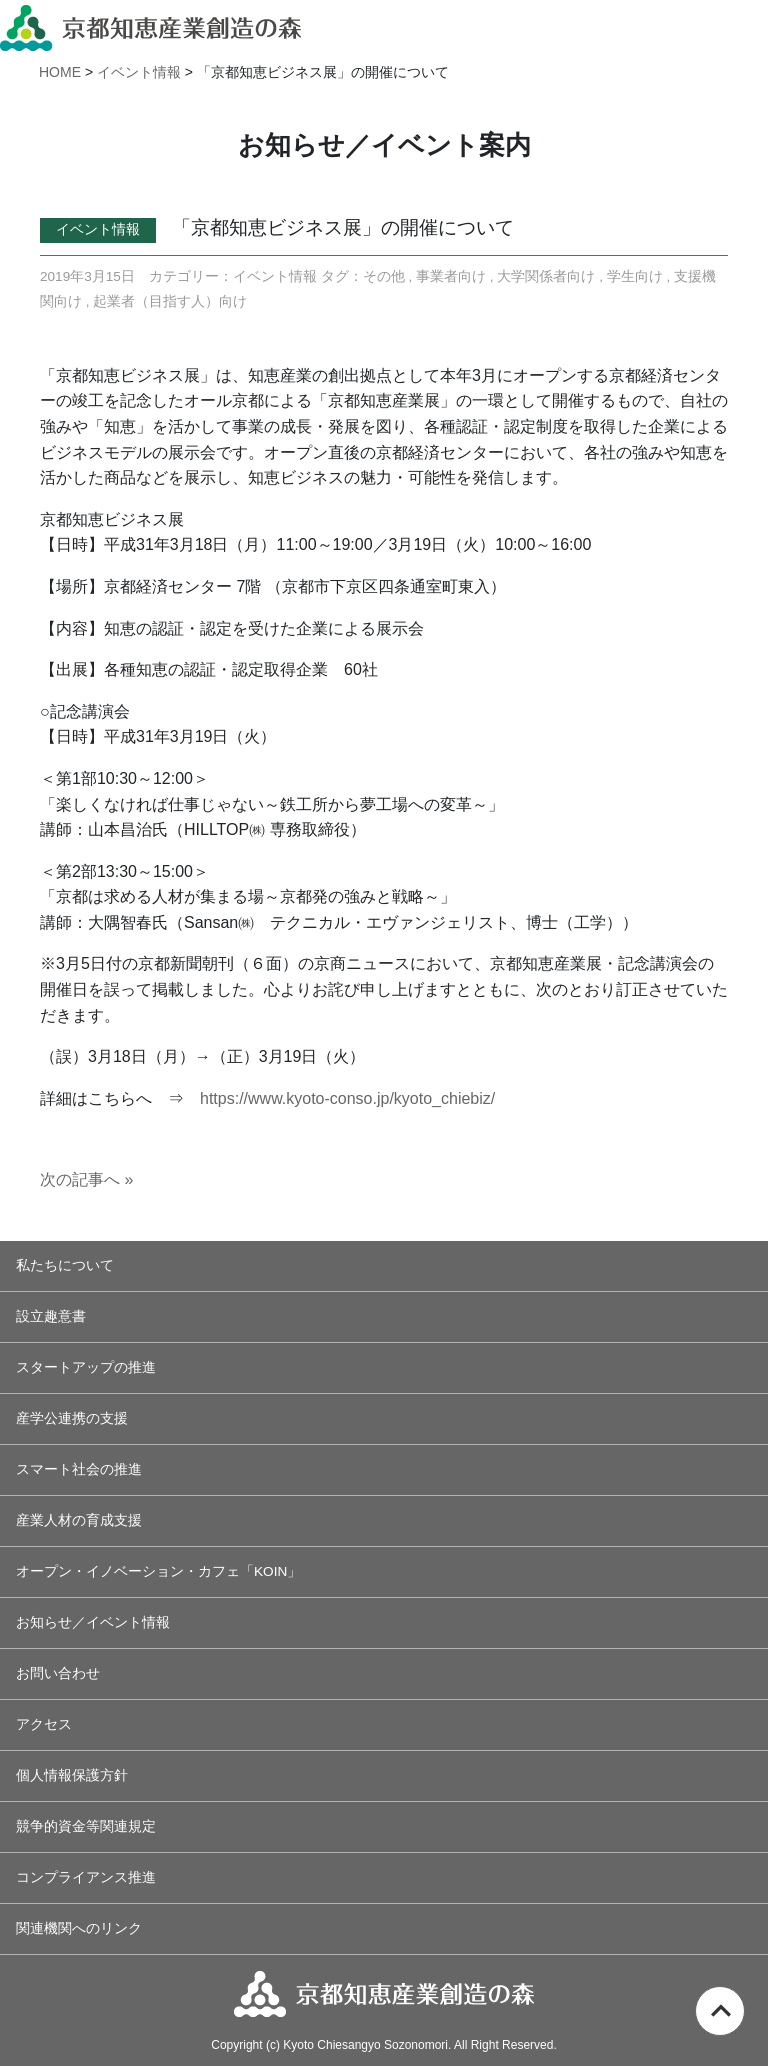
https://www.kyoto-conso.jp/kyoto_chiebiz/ (347, 1098)
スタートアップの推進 (86, 1367)
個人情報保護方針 (72, 1775)
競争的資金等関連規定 (86, 1826)
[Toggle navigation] (745, 25)
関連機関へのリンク (79, 1928)
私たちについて (65, 1265)
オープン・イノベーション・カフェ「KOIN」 (158, 1571)
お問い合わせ (58, 1673)
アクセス (44, 1724)
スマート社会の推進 (79, 1469)
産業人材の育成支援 (79, 1520)
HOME (60, 72)
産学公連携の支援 (72, 1418)
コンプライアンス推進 (86, 1877)
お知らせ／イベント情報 (93, 1622)
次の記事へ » (86, 1179)
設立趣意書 (51, 1316)
